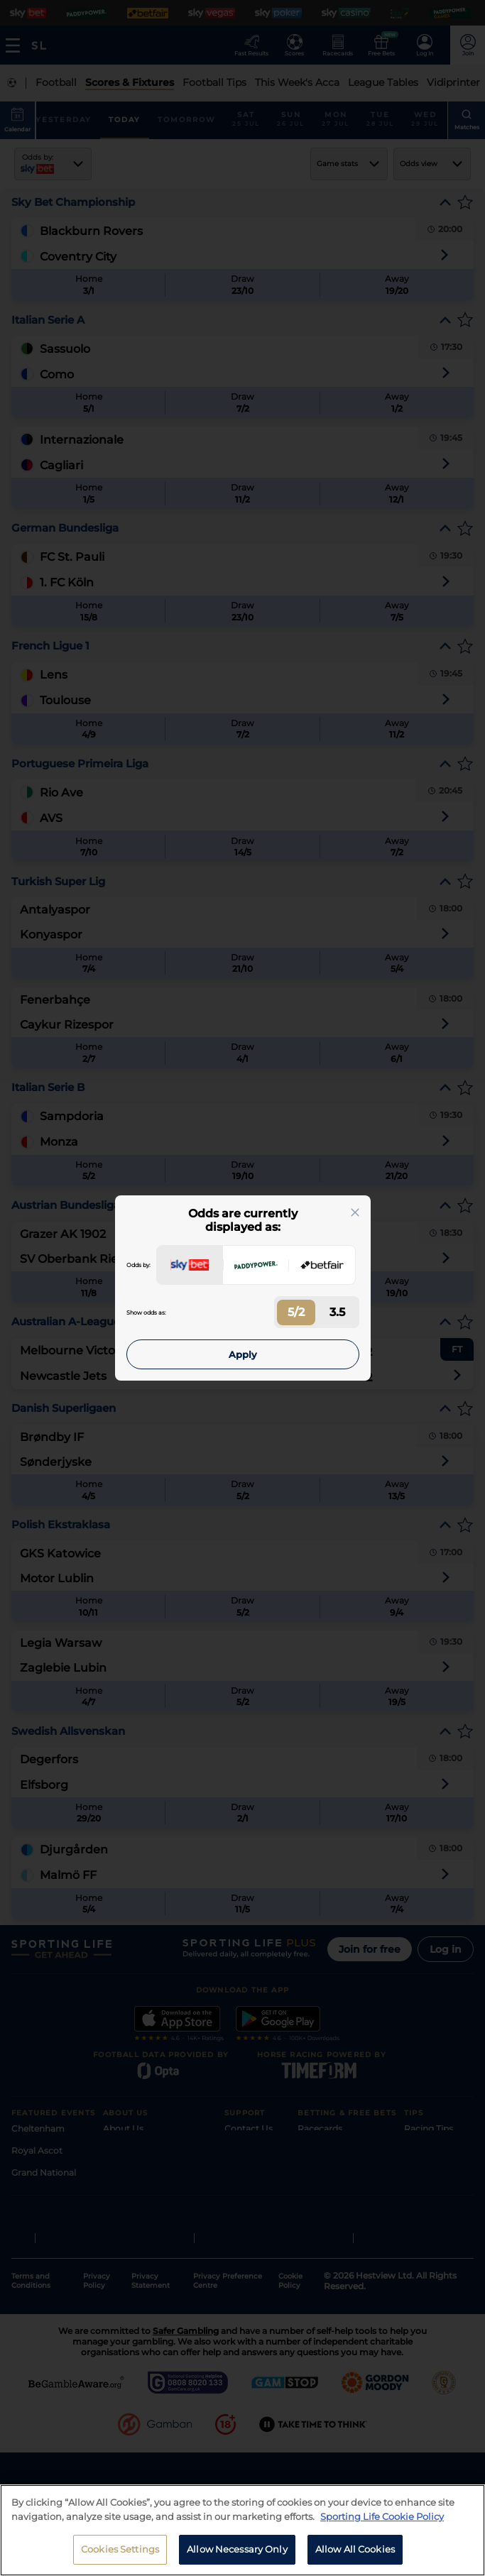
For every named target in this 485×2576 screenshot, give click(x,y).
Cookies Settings (120, 2549)
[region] (242, 2530)
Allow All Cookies (355, 2549)
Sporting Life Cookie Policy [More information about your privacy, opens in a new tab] (382, 2516)
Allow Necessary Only (237, 2549)
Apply (243, 1354)
